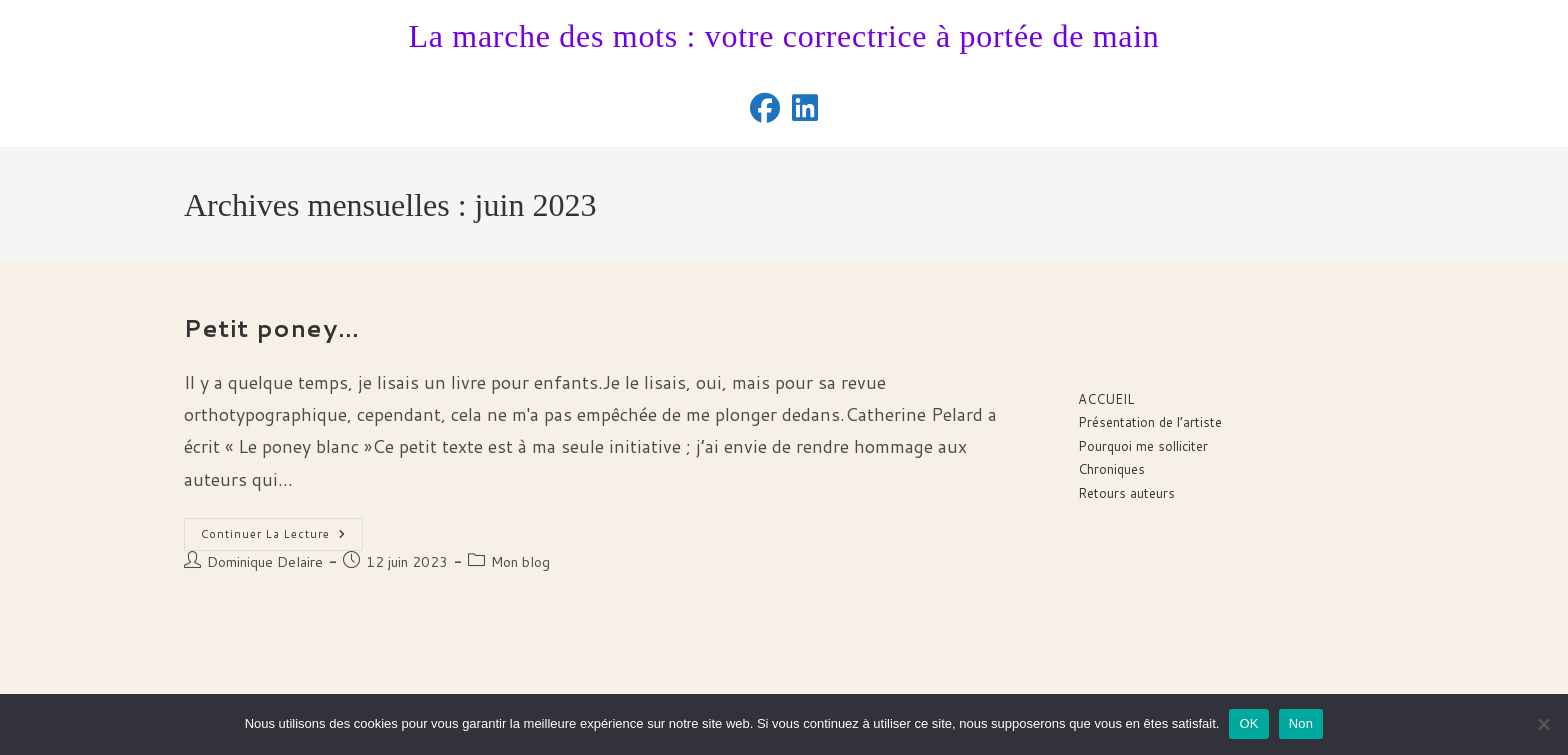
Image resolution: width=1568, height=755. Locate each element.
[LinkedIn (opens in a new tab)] (805, 108)
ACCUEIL (1106, 399)
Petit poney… (271, 328)
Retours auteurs (1126, 493)
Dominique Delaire (265, 562)
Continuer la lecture (282, 538)
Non (1301, 723)
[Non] (1543, 724)
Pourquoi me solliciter (1143, 446)
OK (1248, 723)
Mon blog (520, 562)
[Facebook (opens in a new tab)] (765, 108)
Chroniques (1111, 469)
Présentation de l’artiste (1150, 422)
